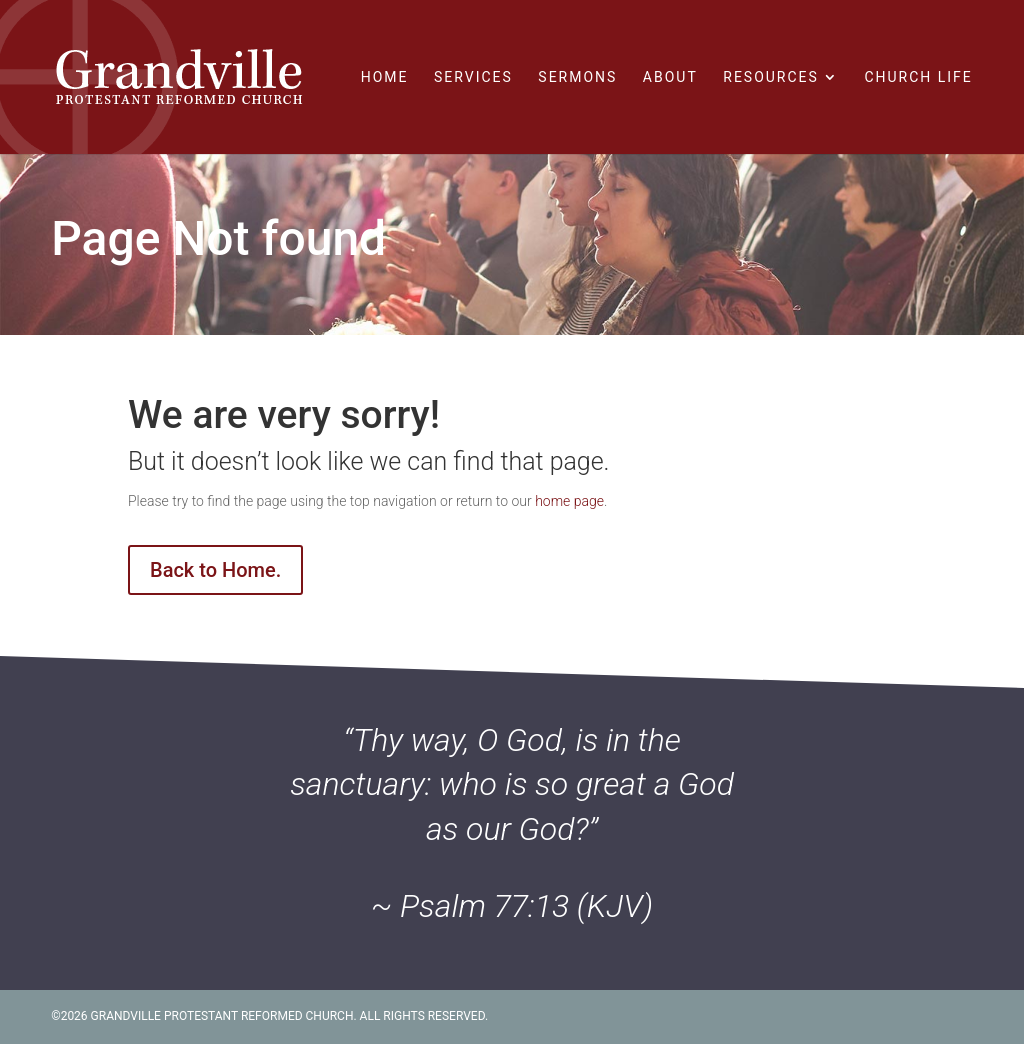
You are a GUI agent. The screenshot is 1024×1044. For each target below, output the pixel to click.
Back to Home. (215, 570)
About (670, 77)
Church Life (918, 77)
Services (473, 77)
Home (385, 77)
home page (569, 501)
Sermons (577, 77)
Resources (771, 77)
